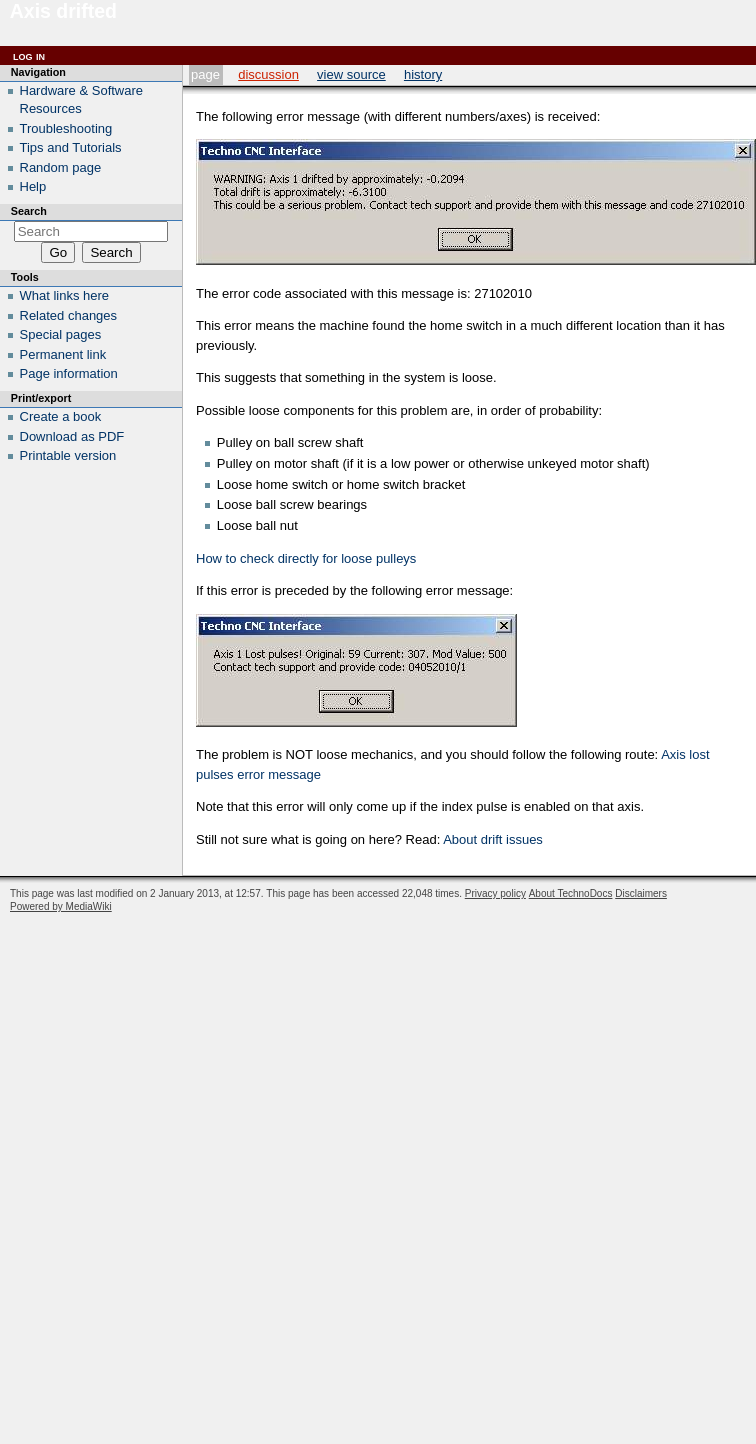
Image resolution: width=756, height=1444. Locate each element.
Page (205, 74)
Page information (69, 373)
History (423, 74)
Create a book (61, 416)
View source (351, 74)
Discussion (268, 74)
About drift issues (493, 839)
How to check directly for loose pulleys (306, 558)
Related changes (69, 315)
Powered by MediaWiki (61, 906)
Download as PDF (72, 436)
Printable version (68, 455)
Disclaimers (641, 893)
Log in (29, 55)
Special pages (61, 334)
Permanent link (63, 354)
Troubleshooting (66, 128)
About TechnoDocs (571, 893)
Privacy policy (495, 893)
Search (29, 211)
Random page (61, 167)
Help (33, 186)
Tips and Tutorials (71, 147)
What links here (65, 295)
